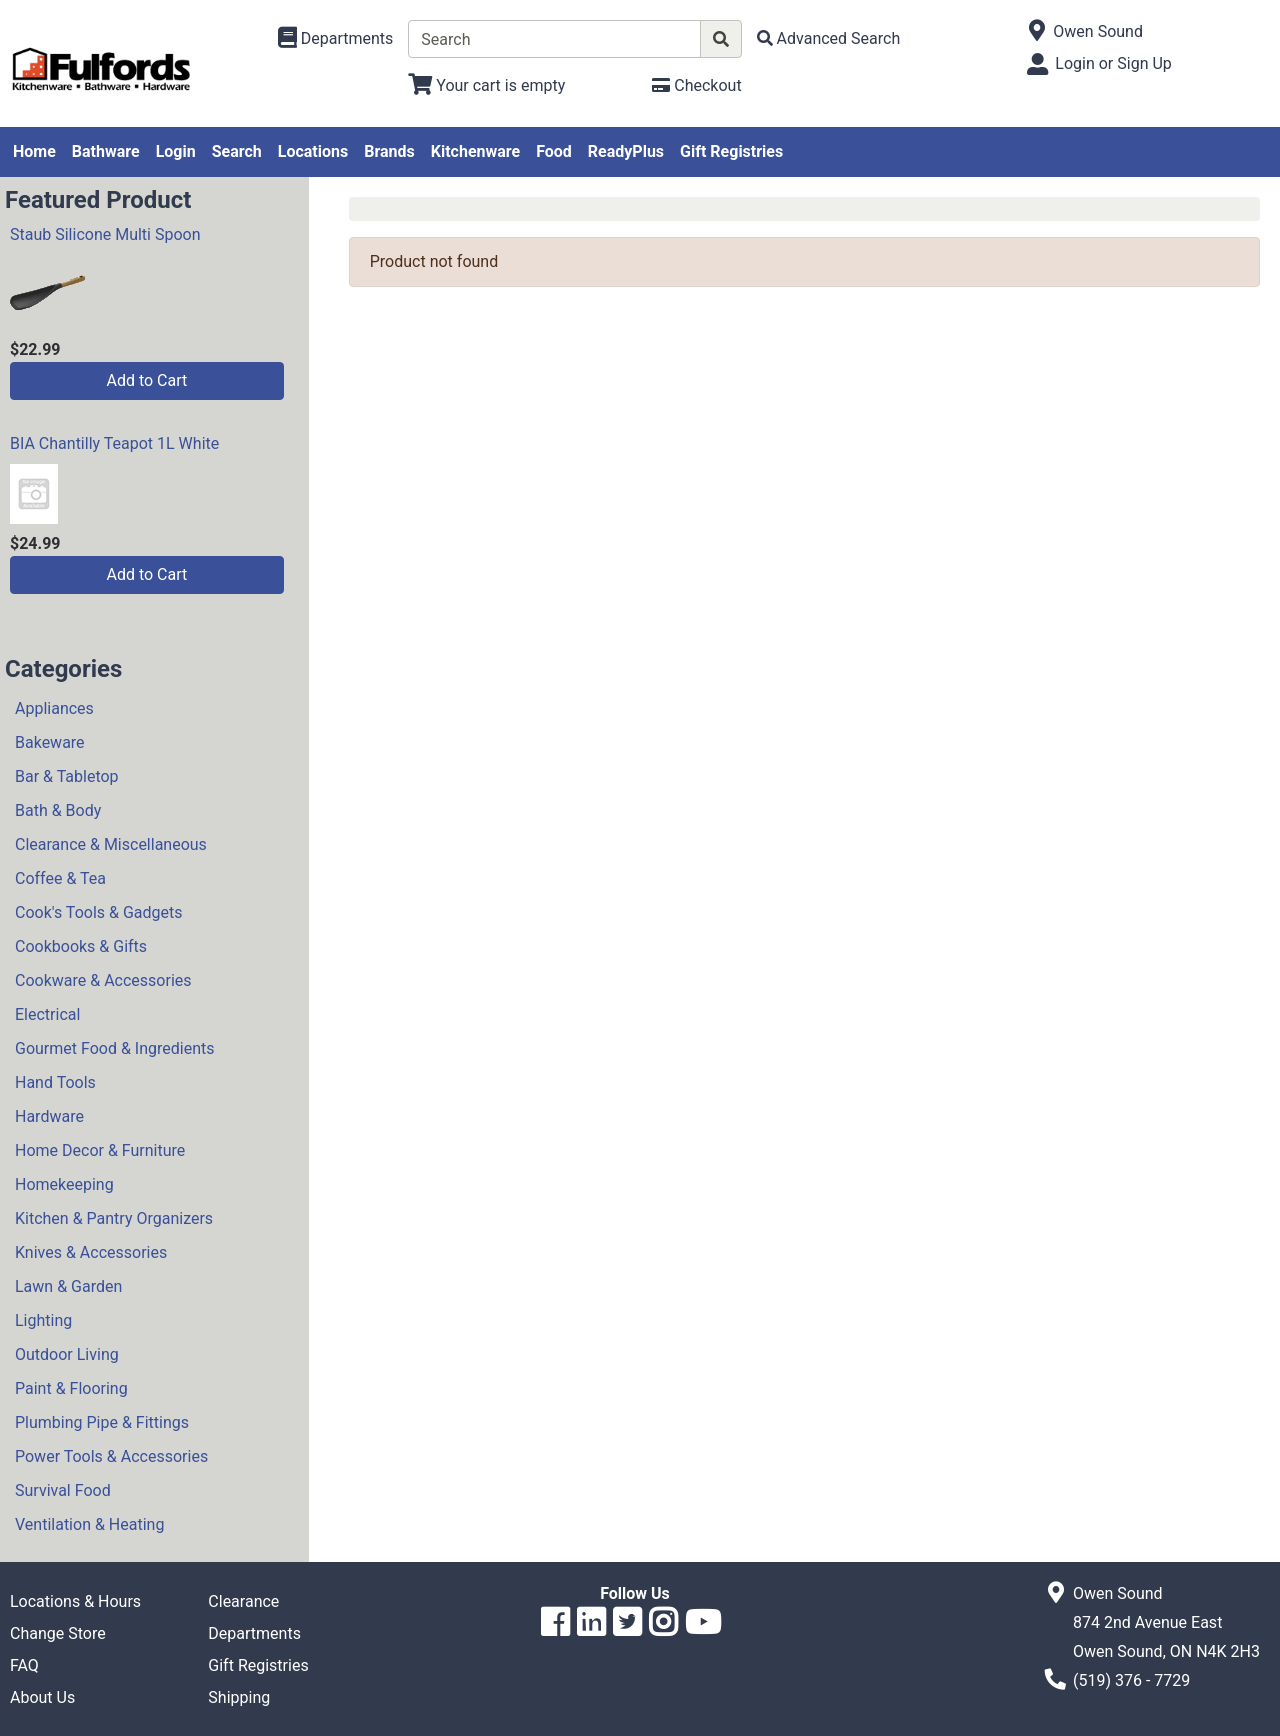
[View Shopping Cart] (486, 85)
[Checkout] (696, 85)
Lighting (43, 1320)
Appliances (54, 708)
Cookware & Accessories (103, 980)
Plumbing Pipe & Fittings (102, 1422)
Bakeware (50, 742)
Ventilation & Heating (89, 1524)
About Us (42, 1697)
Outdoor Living (67, 1354)
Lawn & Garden (68, 1286)
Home (34, 151)
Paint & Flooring (71, 1388)
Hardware (49, 1116)
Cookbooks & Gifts (81, 946)
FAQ (24, 1665)
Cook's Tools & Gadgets (99, 912)
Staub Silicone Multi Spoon (105, 234)
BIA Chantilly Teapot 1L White (114, 443)
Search (237, 151)
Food (554, 151)
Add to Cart (146, 380)
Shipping (239, 1697)
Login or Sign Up (1113, 63)
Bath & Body (58, 810)
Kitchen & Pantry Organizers (114, 1218)
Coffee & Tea (60, 878)
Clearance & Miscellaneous (111, 844)
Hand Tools (55, 1082)
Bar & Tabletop (67, 776)
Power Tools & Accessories (111, 1456)
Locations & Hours (75, 1601)
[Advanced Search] (829, 38)
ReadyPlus (626, 151)
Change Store (58, 1633)
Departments (254, 1633)
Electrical (47, 1014)
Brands (389, 151)
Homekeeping (64, 1184)
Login (176, 151)
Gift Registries (731, 151)
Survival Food (63, 1490)
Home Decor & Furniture (100, 1150)
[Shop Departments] (336, 39)
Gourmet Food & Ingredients (114, 1048)
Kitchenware (475, 151)
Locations (313, 151)
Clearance (243, 1601)
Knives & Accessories (91, 1252)
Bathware (106, 151)
